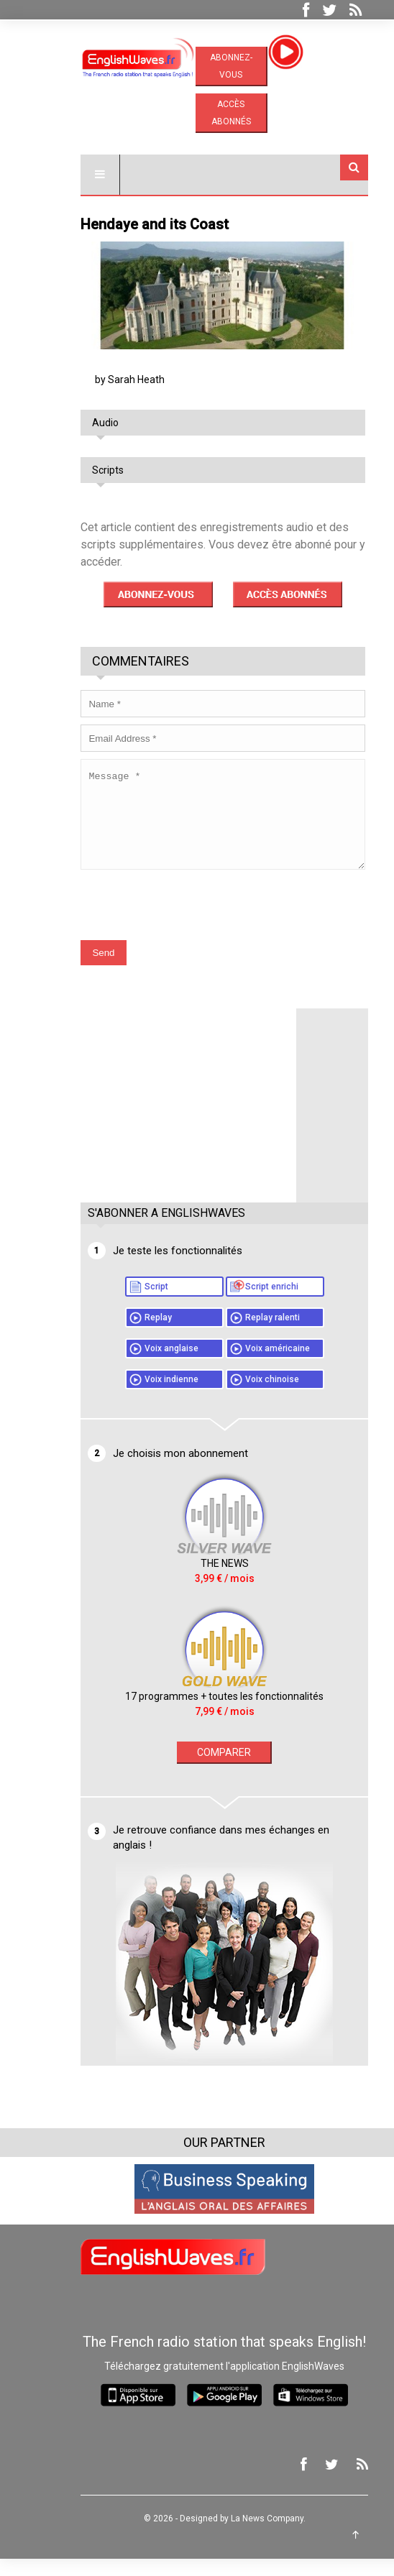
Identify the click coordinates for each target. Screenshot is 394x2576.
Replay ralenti (245, 1335)
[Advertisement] (161, 1115)
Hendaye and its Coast (127, 224)
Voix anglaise (144, 1366)
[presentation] (162, 915)
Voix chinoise (245, 1397)
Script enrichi (244, 1304)
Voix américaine (250, 1366)
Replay (131, 1335)
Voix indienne (144, 1397)
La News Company (239, 2536)
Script (129, 1304)
